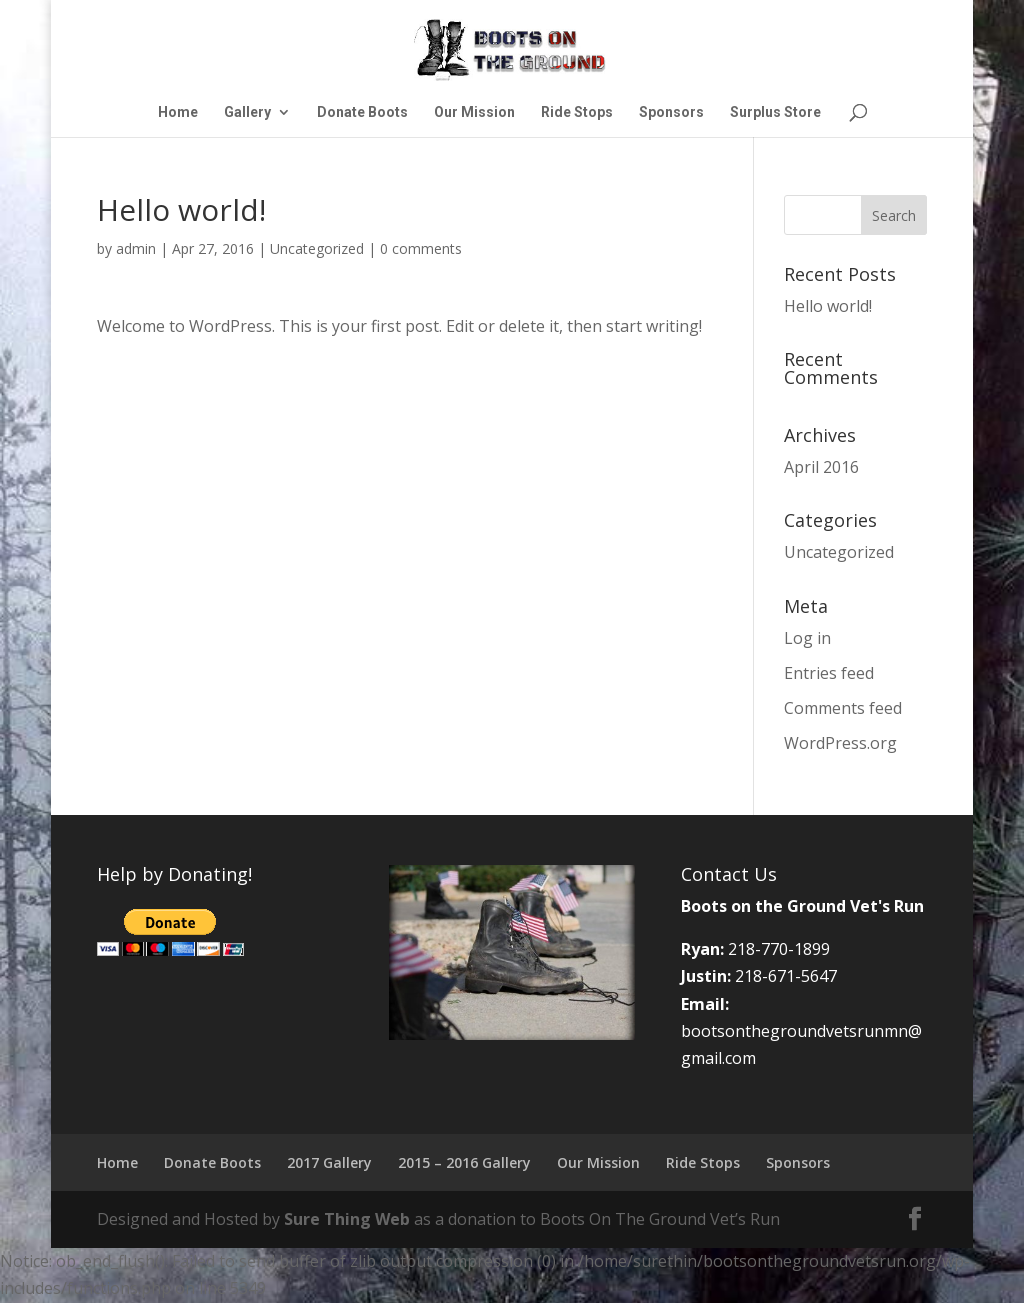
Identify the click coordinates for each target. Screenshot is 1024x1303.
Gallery (247, 112)
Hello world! (828, 306)
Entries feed (829, 673)
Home (178, 112)
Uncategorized (317, 248)
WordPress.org (840, 743)
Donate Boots (362, 112)
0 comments (421, 248)
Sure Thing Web (347, 1219)
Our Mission (474, 112)
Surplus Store (775, 112)
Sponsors (671, 112)
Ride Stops (577, 112)
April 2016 (821, 467)
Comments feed (843, 708)
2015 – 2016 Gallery (464, 1162)
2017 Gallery (329, 1162)
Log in (807, 638)
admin (136, 248)
